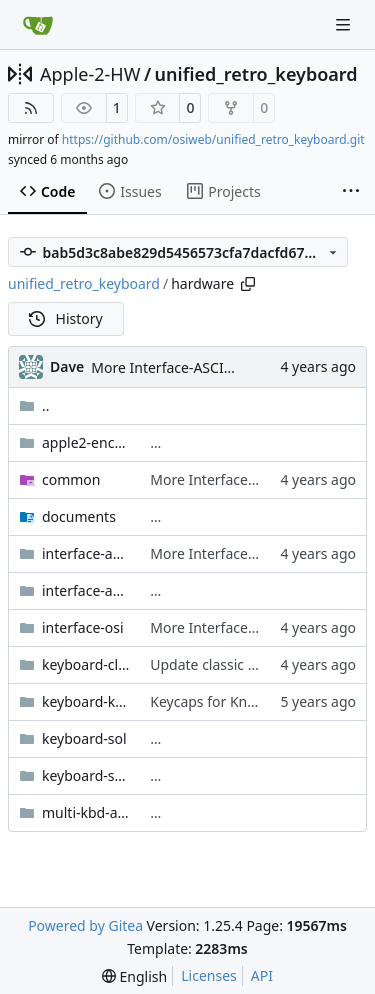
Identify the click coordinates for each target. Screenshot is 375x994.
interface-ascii (86, 553)
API (262, 975)
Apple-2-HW (90, 74)
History (66, 318)
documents (79, 516)
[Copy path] (248, 284)
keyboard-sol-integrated (86, 775)
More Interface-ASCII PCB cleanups (206, 367)
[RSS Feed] (31, 108)
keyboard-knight (86, 701)
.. (34, 405)
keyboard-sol (84, 738)
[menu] (134, 976)
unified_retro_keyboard (256, 74)
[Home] (38, 25)
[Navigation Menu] (345, 24)
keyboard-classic (86, 664)
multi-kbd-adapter (86, 812)
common (71, 479)
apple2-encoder (86, 442)
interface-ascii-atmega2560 (86, 590)
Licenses (209, 975)
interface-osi (83, 627)
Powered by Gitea (85, 925)
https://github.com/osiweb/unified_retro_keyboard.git (213, 139)
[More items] (351, 192)
